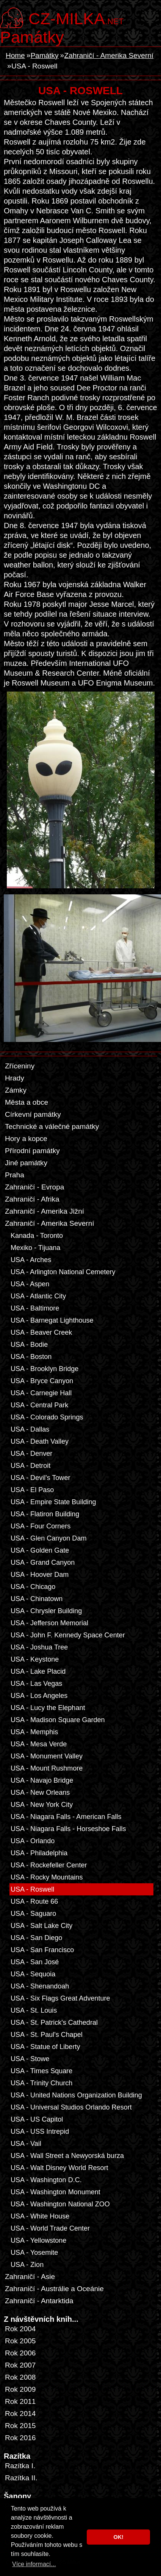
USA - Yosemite (34, 2252)
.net (75, 17)
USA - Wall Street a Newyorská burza (67, 2155)
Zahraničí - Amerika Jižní (44, 1211)
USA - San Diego (36, 1938)
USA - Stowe (30, 2059)
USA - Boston (31, 1356)
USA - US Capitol (37, 2119)
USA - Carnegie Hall (41, 1393)
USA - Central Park (39, 1405)
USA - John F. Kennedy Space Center (68, 1635)
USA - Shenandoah (40, 1986)
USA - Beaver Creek (41, 1332)
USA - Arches (31, 1260)
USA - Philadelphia (39, 1853)
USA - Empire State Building (53, 1502)
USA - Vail (26, 2143)
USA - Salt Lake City (41, 1925)
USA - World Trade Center (50, 2228)
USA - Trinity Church (41, 2083)
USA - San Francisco (42, 1950)
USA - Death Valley (40, 1441)
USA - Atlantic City (38, 1296)
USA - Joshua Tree (39, 1647)
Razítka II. (21, 2478)
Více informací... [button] (34, 2564)
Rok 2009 (20, 2389)
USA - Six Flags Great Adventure (60, 1998)
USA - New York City (42, 1804)
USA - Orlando (33, 1841)
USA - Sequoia (33, 1974)
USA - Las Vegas (36, 1683)
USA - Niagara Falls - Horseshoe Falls (68, 1829)
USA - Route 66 (34, 1901)
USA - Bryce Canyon (42, 1381)
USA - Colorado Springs (47, 1417)
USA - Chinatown (37, 1599)
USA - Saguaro (33, 1913)
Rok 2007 (20, 2365)
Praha (14, 1175)
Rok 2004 (20, 2329)
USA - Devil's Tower (40, 1478)
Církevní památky (33, 1114)
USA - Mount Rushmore (47, 1768)
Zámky (16, 1090)
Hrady (14, 1078)
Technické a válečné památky (52, 1126)
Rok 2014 (20, 2413)
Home (15, 55)
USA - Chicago (33, 1586)
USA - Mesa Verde (39, 1744)
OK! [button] (118, 2537)
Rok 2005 (20, 2341)
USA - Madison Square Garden (58, 1720)
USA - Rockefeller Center (49, 1865)
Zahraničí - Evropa (34, 1187)
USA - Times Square (41, 2071)
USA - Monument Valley (47, 1756)
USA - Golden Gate (40, 1550)
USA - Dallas (30, 1429)
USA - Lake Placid (38, 1671)
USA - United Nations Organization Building (76, 2095)
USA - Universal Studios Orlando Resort (71, 2107)
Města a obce (26, 1102)
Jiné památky (26, 1163)
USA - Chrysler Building (46, 1611)
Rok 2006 (20, 2353)
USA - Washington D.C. (46, 2180)
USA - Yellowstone (38, 2240)
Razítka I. (20, 2466)
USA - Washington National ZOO (60, 2204)
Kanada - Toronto (37, 1235)
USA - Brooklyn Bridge (44, 1369)
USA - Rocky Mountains (47, 1877)
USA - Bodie (29, 1344)
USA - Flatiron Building (45, 1514)
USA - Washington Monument (55, 2192)
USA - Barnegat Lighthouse (52, 1320)
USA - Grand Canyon (43, 1562)
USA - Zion (27, 2264)
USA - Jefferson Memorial (49, 1623)
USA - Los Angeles (39, 1695)
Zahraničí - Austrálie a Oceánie (54, 2289)
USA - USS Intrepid (40, 2131)
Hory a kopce (26, 1139)
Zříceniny (19, 1066)
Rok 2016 (20, 2438)
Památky (32, 37)
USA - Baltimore (35, 1308)
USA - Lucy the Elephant (48, 1708)
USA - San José (35, 1962)
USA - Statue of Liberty (45, 2047)
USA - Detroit (30, 1465)
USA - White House (40, 2216)
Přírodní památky (32, 1151)
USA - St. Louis (34, 2010)
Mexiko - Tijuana (35, 1247)
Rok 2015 (20, 2426)
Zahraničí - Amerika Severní (108, 55)
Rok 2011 (20, 2401)
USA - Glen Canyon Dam (48, 1538)
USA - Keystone (35, 1659)
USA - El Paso (32, 1490)
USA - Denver (31, 1453)
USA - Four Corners (40, 1526)
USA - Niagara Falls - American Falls (66, 1816)
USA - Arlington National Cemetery (63, 1272)
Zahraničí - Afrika (32, 1199)
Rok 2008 (20, 2377)
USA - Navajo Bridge (42, 1780)
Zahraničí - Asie (30, 2277)
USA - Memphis (34, 1732)
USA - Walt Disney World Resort (59, 2168)
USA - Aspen (30, 1284)
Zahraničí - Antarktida (39, 2301)
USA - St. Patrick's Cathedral (54, 2022)
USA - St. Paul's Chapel (47, 2034)
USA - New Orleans (40, 1792)
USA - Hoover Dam (40, 1574)
